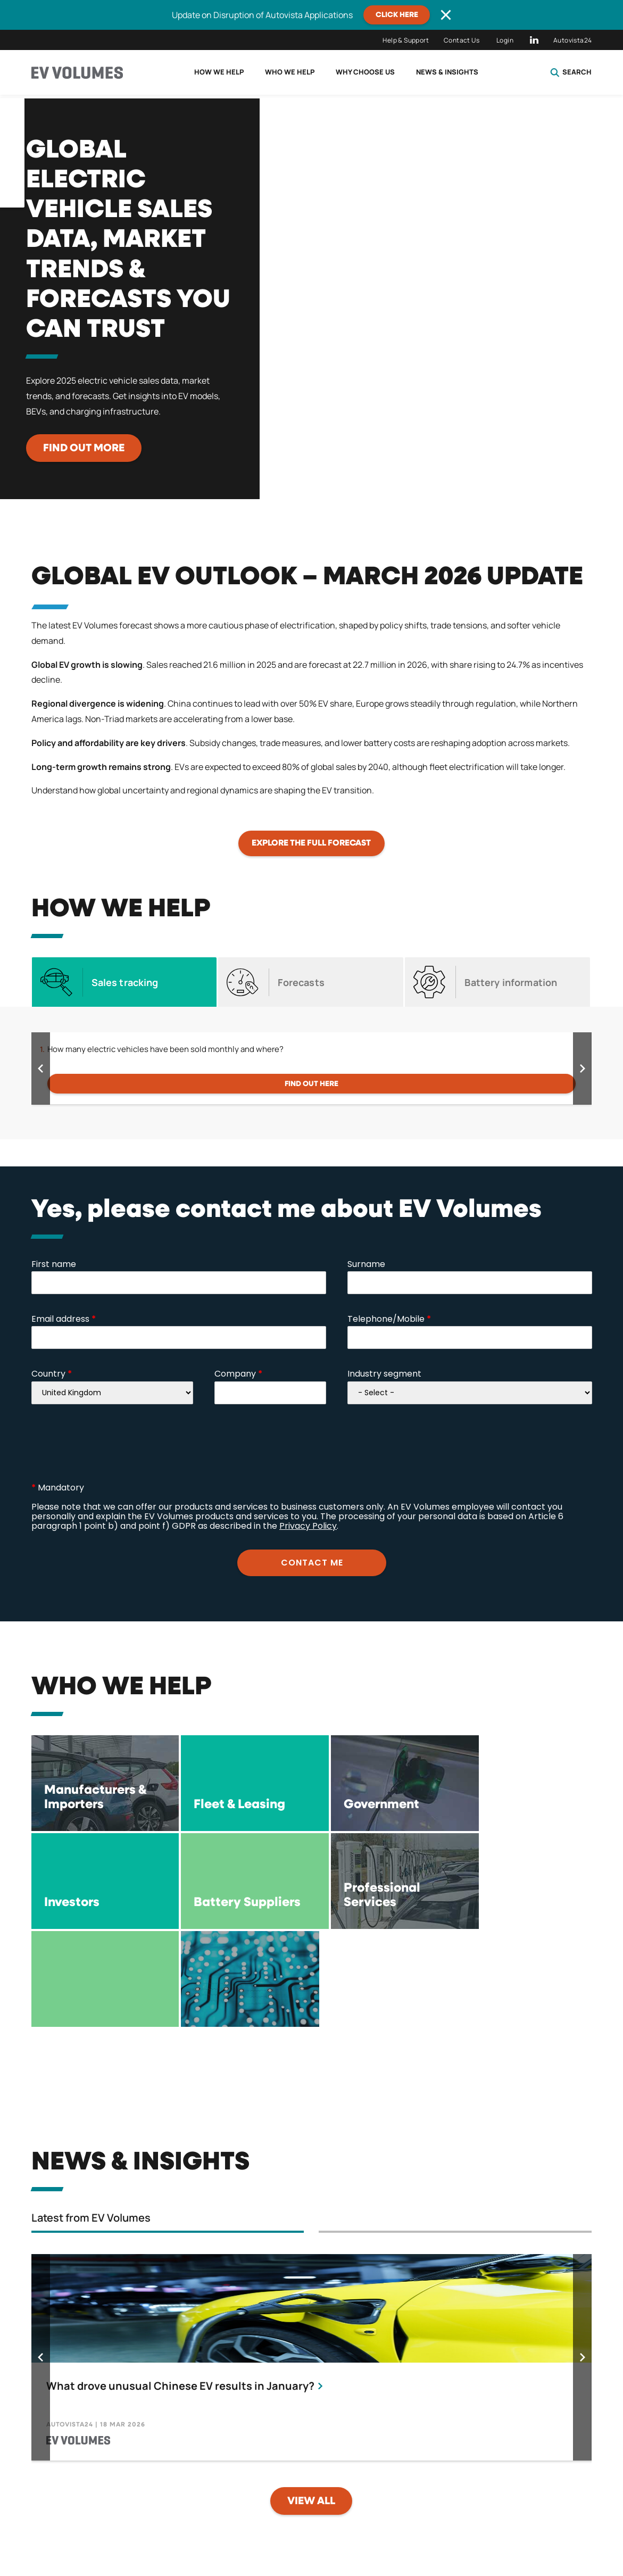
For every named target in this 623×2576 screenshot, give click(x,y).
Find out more (83, 448)
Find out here (311, 1084)
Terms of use (377, 2519)
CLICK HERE (397, 15)
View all (311, 2403)
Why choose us (365, 72)
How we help (219, 72)
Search (571, 72)
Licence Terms (268, 2519)
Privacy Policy (157, 2519)
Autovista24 (572, 40)
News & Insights (447, 72)
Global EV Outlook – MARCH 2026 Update (307, 577)
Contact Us (461, 40)
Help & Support (406, 40)
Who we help (289, 72)
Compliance (480, 2519)
